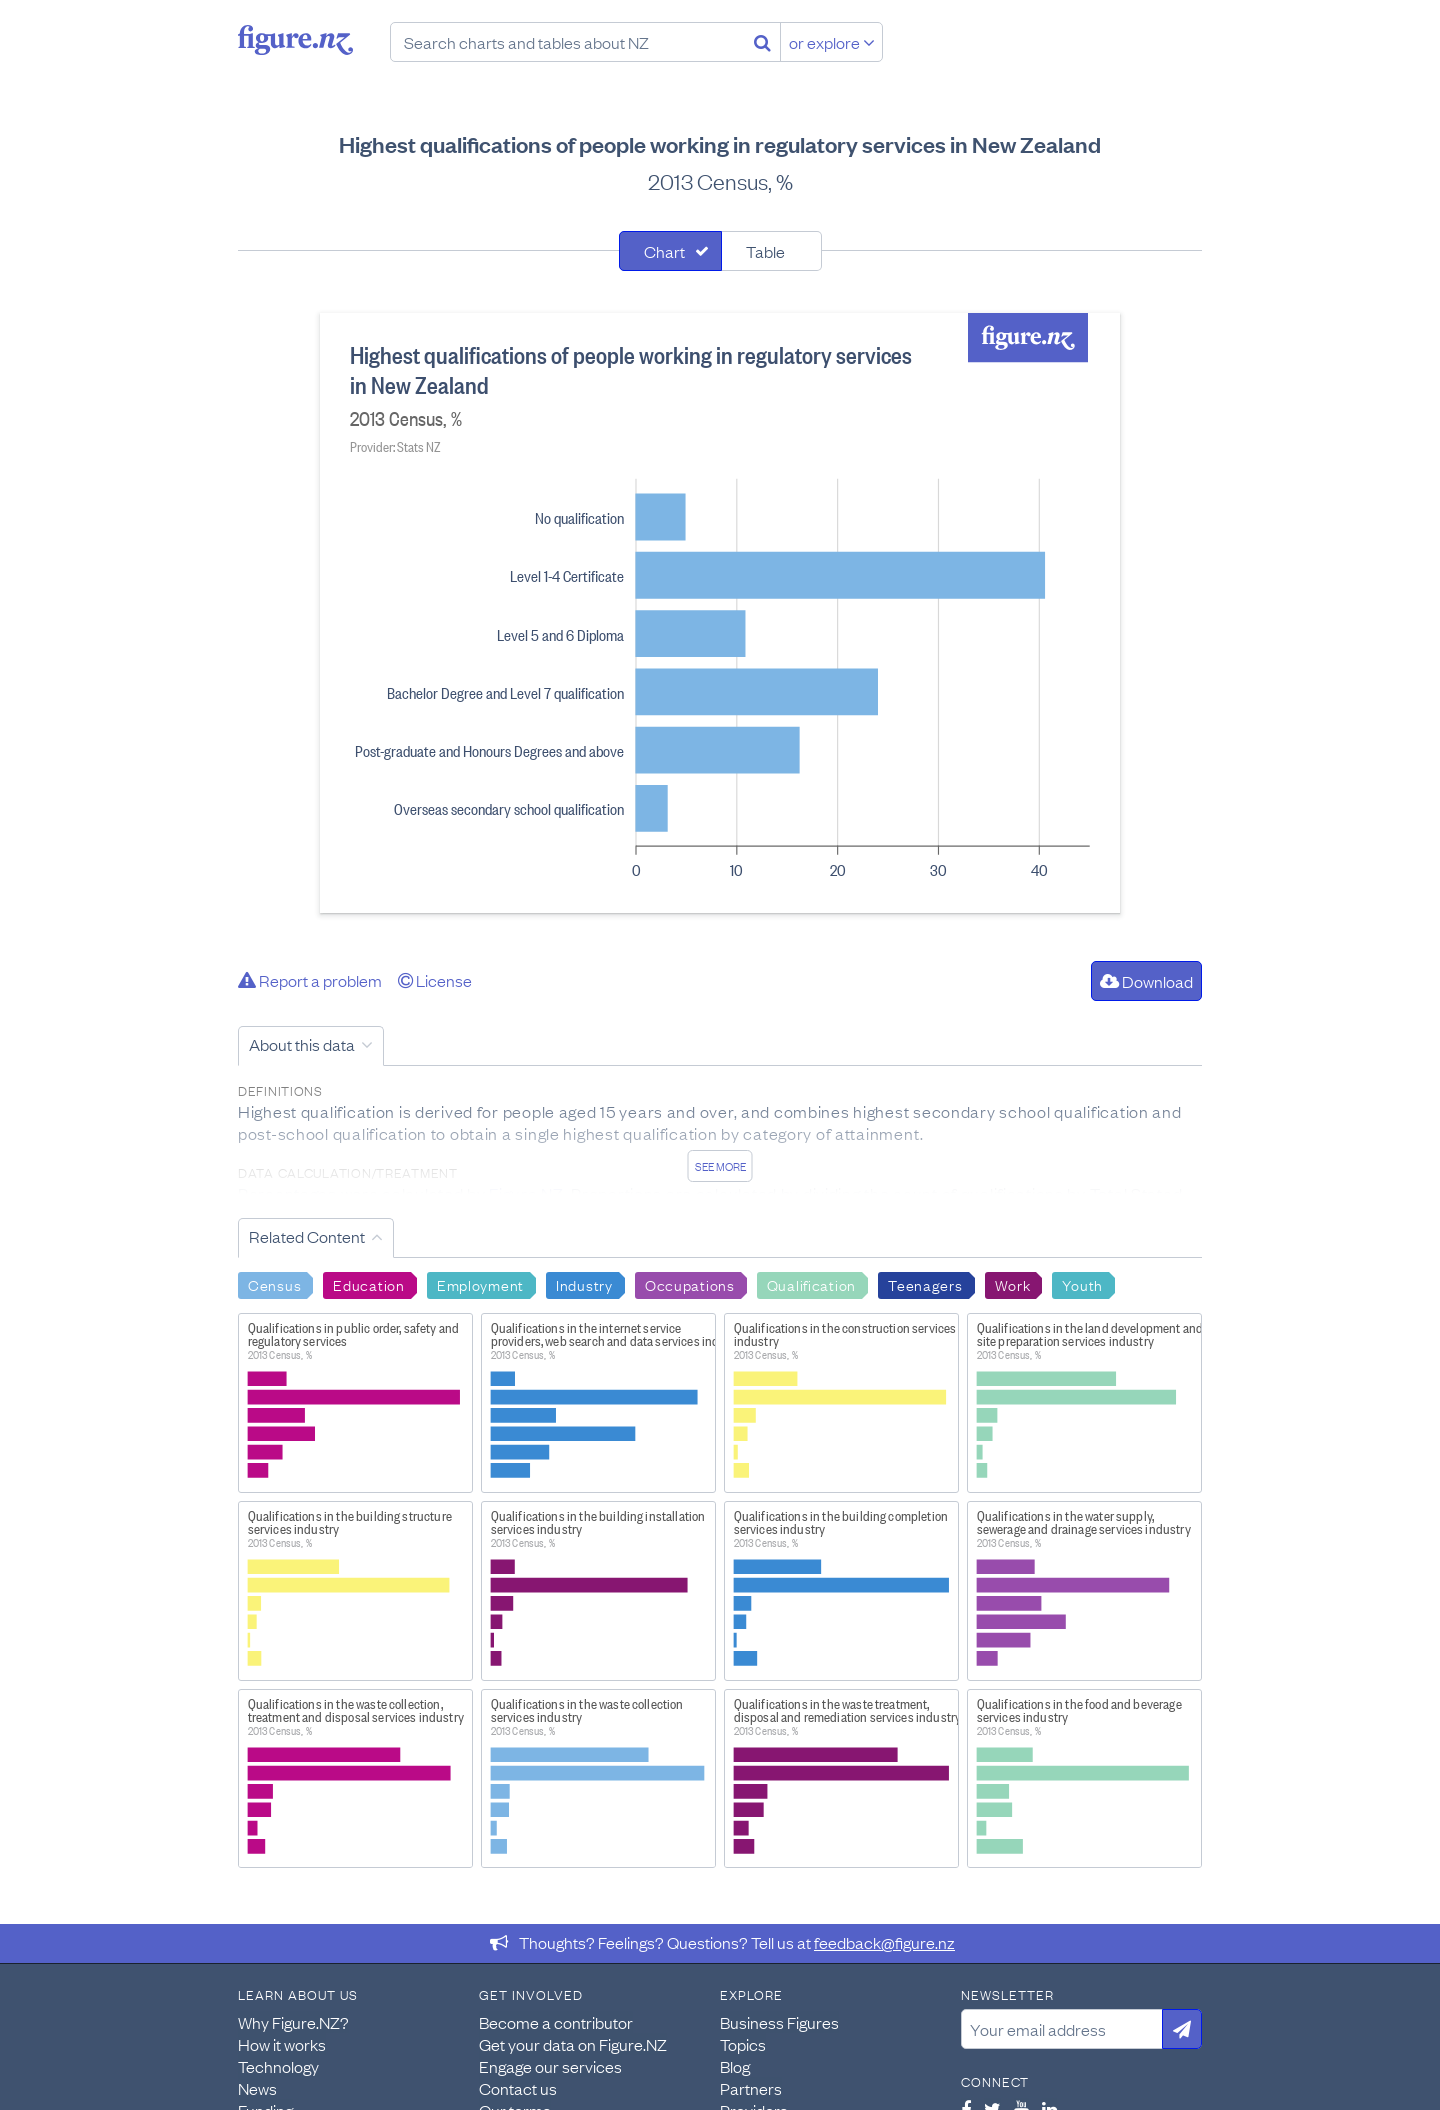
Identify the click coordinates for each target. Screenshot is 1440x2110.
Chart (664, 251)
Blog (735, 2066)
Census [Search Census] (274, 1284)
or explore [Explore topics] (832, 42)
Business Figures (779, 2022)
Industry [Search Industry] (584, 1284)
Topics (743, 2044)
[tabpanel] (720, 613)
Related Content (307, 1236)
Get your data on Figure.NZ (573, 2044)
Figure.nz (295, 40)
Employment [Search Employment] (480, 1284)
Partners (751, 2088)
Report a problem (310, 980)
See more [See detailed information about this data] (720, 1166)
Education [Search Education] (368, 1284)
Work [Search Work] (1013, 1284)
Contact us (518, 2088)
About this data (302, 1044)
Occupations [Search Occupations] (690, 1284)
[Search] (762, 42)
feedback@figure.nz (884, 1942)
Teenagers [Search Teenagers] (925, 1284)
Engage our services (550, 2066)
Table (765, 251)
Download (1146, 981)
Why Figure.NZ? (293, 2022)
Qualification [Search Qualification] (811, 1284)
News (257, 2088)
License (435, 980)
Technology (278, 2066)
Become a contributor (556, 2022)
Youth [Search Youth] (1082, 1284)
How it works (282, 2044)
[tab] (670, 251)
